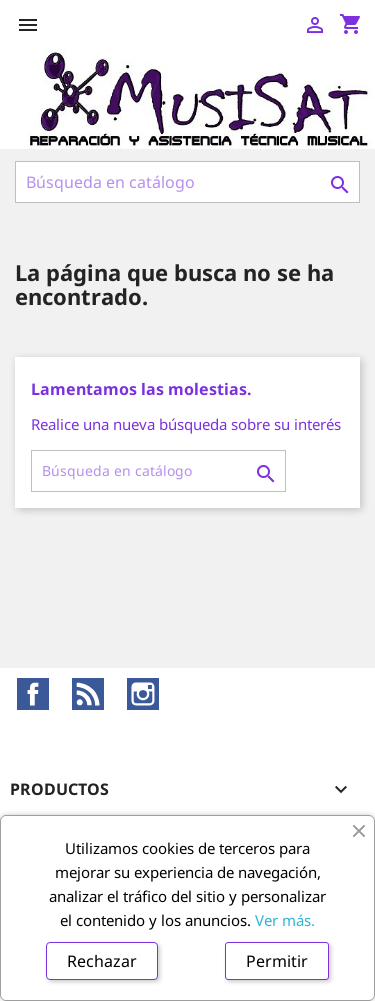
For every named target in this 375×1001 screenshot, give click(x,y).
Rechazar (102, 961)
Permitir (277, 961)
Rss (88, 694)
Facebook (33, 694)
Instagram (143, 694)
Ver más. (285, 920)
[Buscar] (187, 182)
